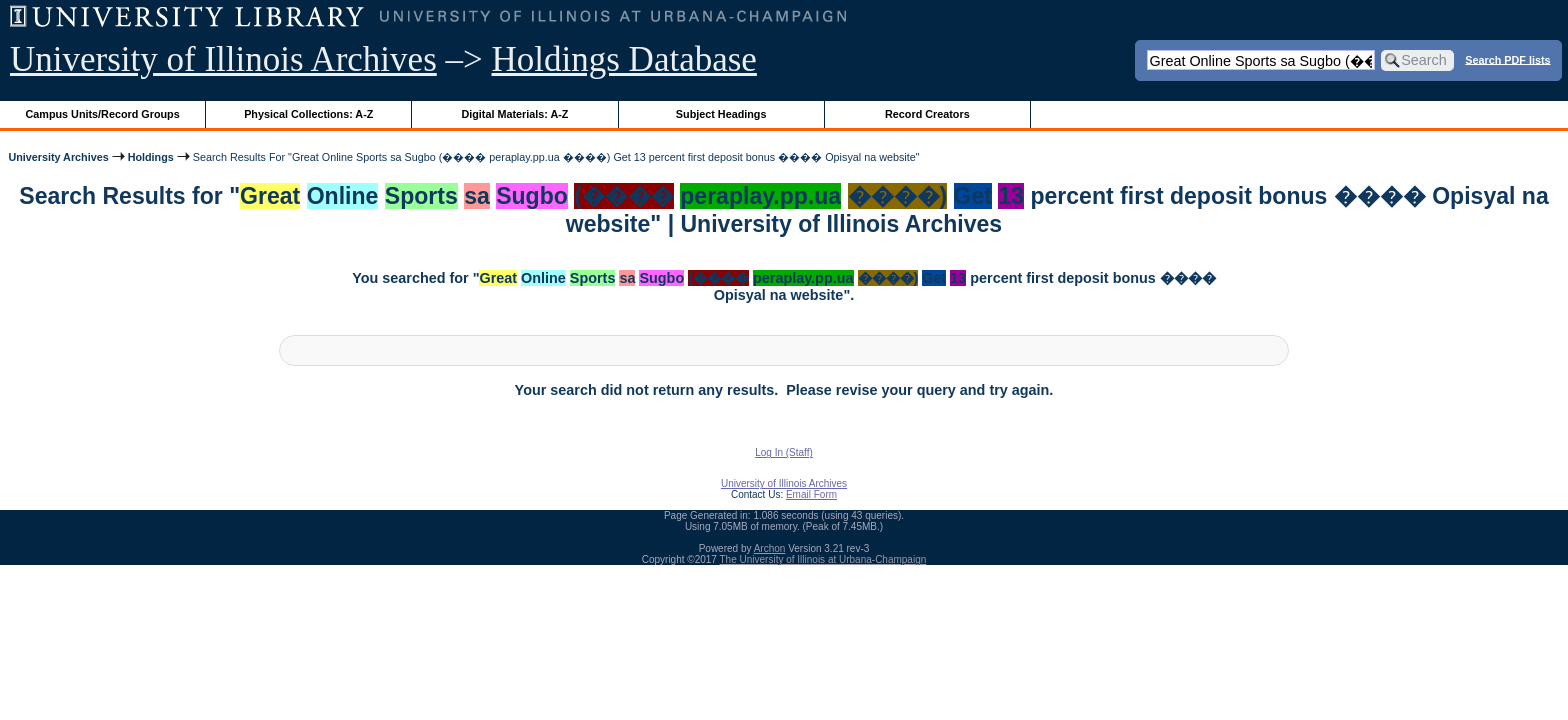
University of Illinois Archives (223, 59)
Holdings (151, 157)
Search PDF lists (1507, 59)
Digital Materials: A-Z (514, 114)
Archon (770, 548)
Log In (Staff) (784, 452)
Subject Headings (721, 114)
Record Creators (927, 114)
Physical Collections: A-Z (308, 114)
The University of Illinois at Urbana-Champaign (823, 559)
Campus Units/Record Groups (103, 114)
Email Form (811, 494)
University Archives (58, 157)
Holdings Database (624, 59)
